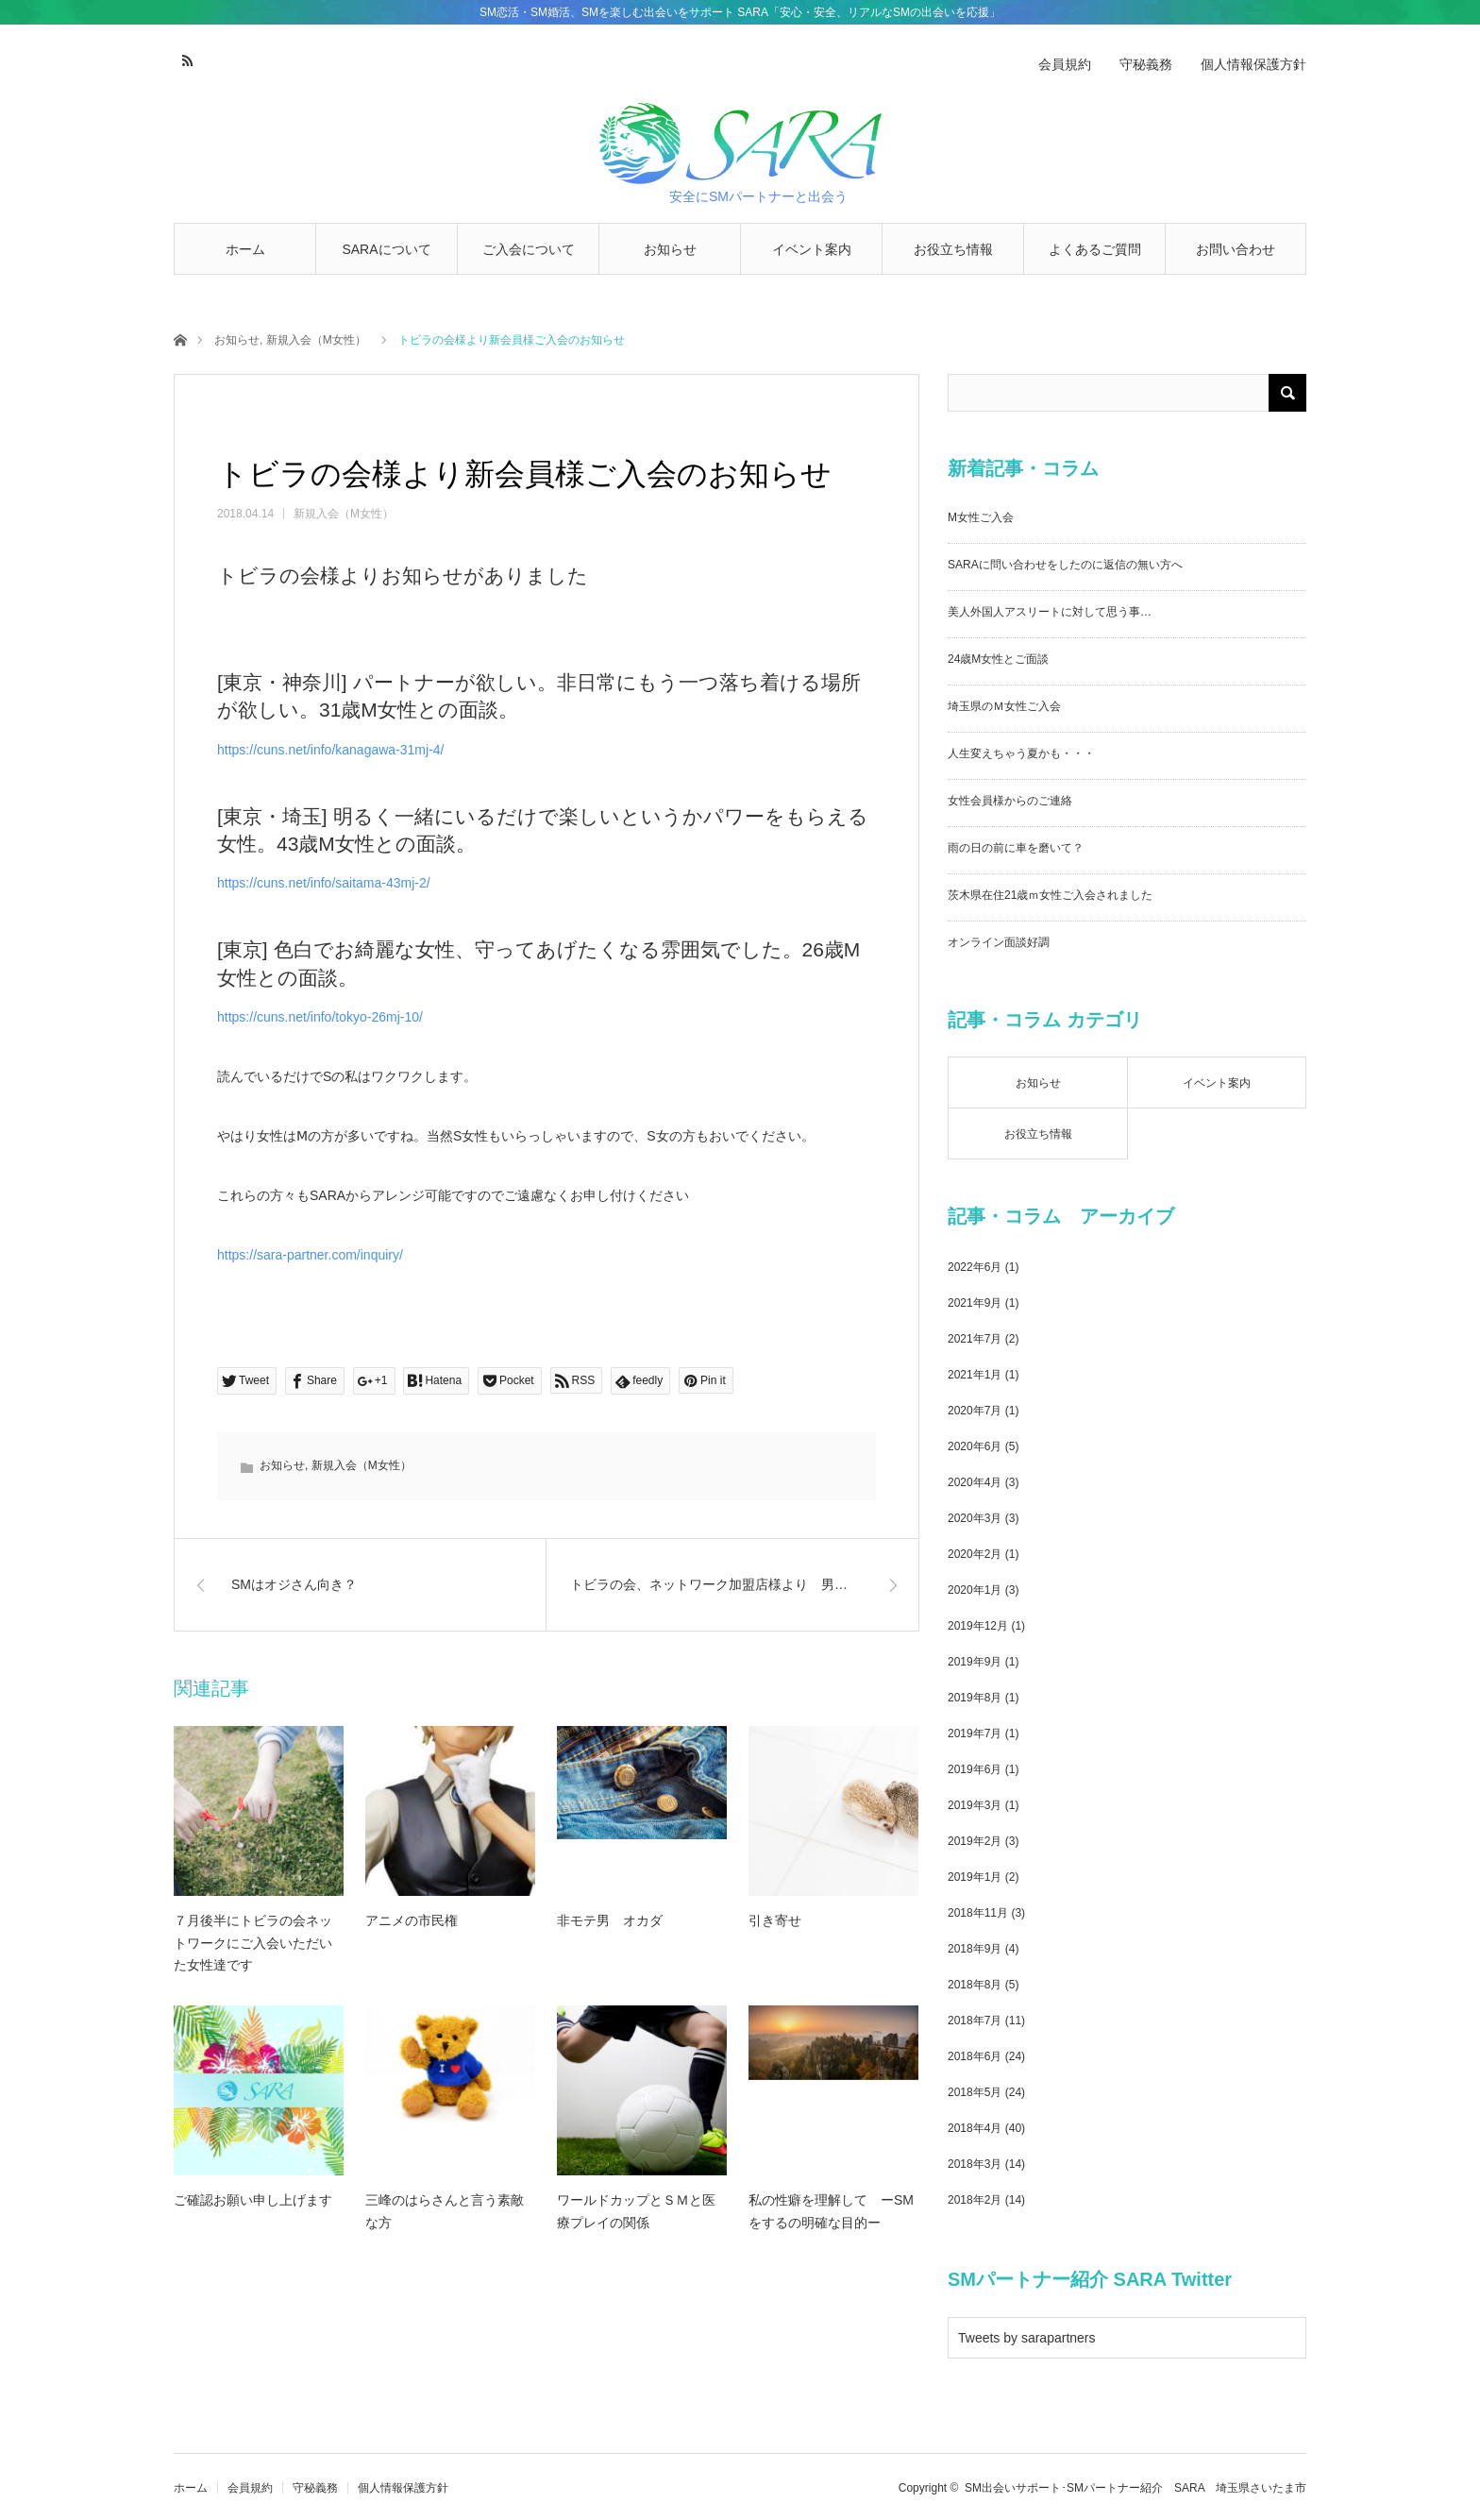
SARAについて (386, 249)
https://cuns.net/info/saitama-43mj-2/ (323, 882)
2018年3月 (974, 2164)
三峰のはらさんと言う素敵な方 (444, 2211)
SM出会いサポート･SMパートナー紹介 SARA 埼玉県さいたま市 (1135, 2488)
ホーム (245, 249)
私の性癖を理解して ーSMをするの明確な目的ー (831, 2211)
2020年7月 (974, 1410)
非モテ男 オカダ (610, 1920)
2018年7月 (974, 2020)
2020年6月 (974, 1446)
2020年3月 (974, 1518)
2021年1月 (974, 1374)
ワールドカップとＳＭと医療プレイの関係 (636, 2211)
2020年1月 (974, 1590)
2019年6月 (974, 1769)
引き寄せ (774, 1920)
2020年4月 (974, 1482)
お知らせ (670, 249)
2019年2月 (974, 1841)
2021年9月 (974, 1303)
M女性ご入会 (981, 517)
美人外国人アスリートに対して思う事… (1050, 611)
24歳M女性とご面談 (998, 659)
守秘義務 (1145, 64)
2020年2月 (974, 1554)
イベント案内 (811, 249)
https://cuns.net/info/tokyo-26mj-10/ (320, 1016)
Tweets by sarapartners (1027, 2337)
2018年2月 (974, 2200)
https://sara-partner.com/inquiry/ (310, 1254)
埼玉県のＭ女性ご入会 (1004, 706)
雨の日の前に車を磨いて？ (1016, 847)
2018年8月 (974, 1984)
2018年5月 (974, 2092)
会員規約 (1064, 64)
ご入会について (528, 249)
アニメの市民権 (411, 1920)
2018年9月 (974, 1948)
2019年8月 (974, 1697)
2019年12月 (978, 1625)
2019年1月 (974, 1877)
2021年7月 (974, 1338)
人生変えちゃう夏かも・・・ (1021, 753)
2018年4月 (974, 2128)
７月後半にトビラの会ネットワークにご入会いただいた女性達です (253, 1943)
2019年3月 (974, 1805)
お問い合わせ (1235, 249)
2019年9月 (974, 1661)
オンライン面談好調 (999, 942)
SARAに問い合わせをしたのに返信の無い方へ (1065, 564)
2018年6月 (974, 2056)
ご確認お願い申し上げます (253, 2199)
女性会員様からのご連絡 (1010, 800)
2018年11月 (978, 1913)
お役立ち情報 (953, 249)
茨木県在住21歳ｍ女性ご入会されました (1050, 895)
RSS (185, 57)
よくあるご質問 (1095, 249)
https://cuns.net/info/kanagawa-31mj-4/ (330, 749)
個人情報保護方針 (1253, 64)
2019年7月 (974, 1733)
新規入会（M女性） (316, 340)
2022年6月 (974, 1267)
